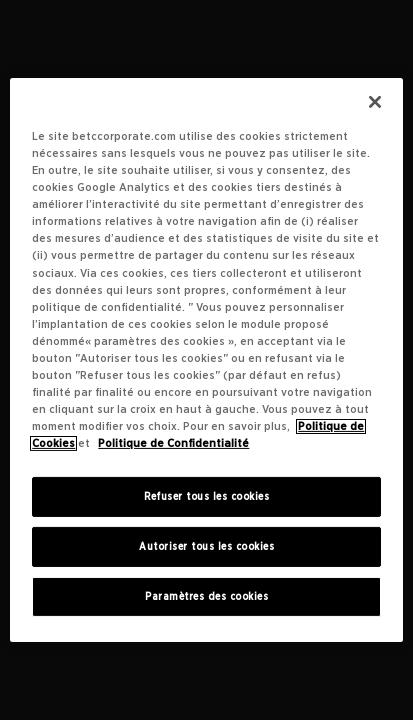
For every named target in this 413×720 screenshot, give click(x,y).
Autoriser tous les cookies (206, 547)
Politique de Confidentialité (173, 443)
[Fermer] (375, 102)
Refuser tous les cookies (206, 497)
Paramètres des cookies (206, 597)
